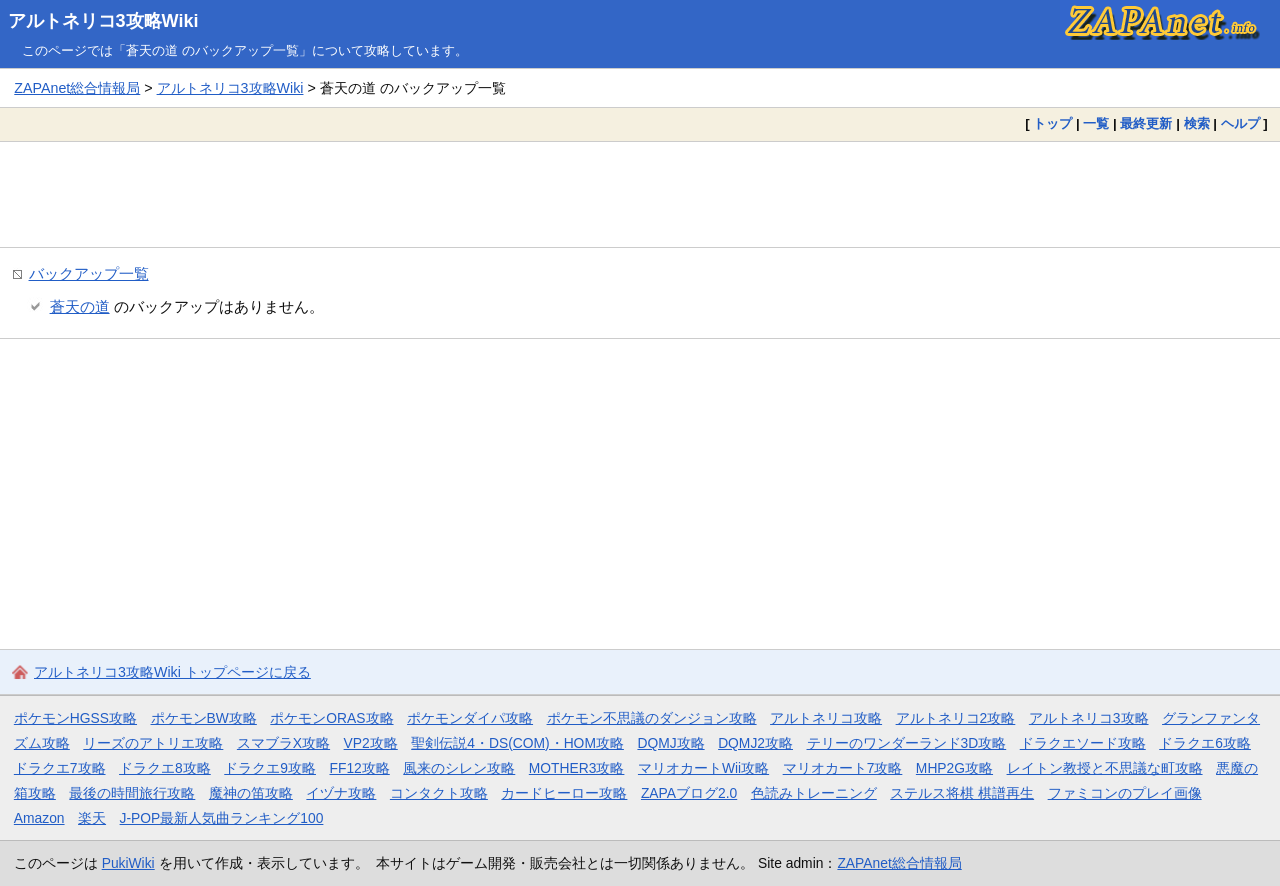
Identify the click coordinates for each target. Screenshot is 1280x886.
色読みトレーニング (814, 793)
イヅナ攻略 (341, 793)
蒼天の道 (80, 306)
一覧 (1096, 123)
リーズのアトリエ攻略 (153, 743)
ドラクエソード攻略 (1083, 743)
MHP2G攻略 (954, 768)
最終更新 (1146, 123)
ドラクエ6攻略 (1205, 743)
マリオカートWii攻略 (703, 768)
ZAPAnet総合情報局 (77, 88)
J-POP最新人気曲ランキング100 (222, 818)
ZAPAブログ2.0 (689, 793)
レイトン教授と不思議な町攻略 (1105, 768)
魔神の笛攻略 (251, 793)
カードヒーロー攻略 (564, 793)
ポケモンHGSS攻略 (75, 718)
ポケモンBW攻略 (204, 718)
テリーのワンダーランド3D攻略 (907, 743)
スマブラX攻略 (283, 743)
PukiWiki (128, 863)
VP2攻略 (371, 743)
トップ (1052, 123)
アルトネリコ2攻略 (956, 718)
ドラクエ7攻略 (60, 768)
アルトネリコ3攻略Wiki (103, 21)
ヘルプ (1240, 123)
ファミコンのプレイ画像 (1125, 793)
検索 (1197, 123)
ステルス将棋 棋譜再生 (962, 793)
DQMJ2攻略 (755, 743)
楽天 (92, 818)
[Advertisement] (640, 194)
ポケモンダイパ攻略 (470, 718)
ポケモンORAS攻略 (331, 718)
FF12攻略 (359, 768)
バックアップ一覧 (89, 273)
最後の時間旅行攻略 (132, 793)
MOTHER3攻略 (577, 768)
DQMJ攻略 (670, 743)
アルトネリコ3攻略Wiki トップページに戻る (172, 672)
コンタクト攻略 (439, 793)
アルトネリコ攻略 (826, 718)
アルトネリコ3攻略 (1089, 718)
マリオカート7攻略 (843, 768)
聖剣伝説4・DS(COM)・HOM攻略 (517, 743)
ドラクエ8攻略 (165, 768)
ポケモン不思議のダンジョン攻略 (652, 718)
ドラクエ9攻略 (270, 768)
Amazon (39, 818)
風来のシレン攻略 (459, 768)
